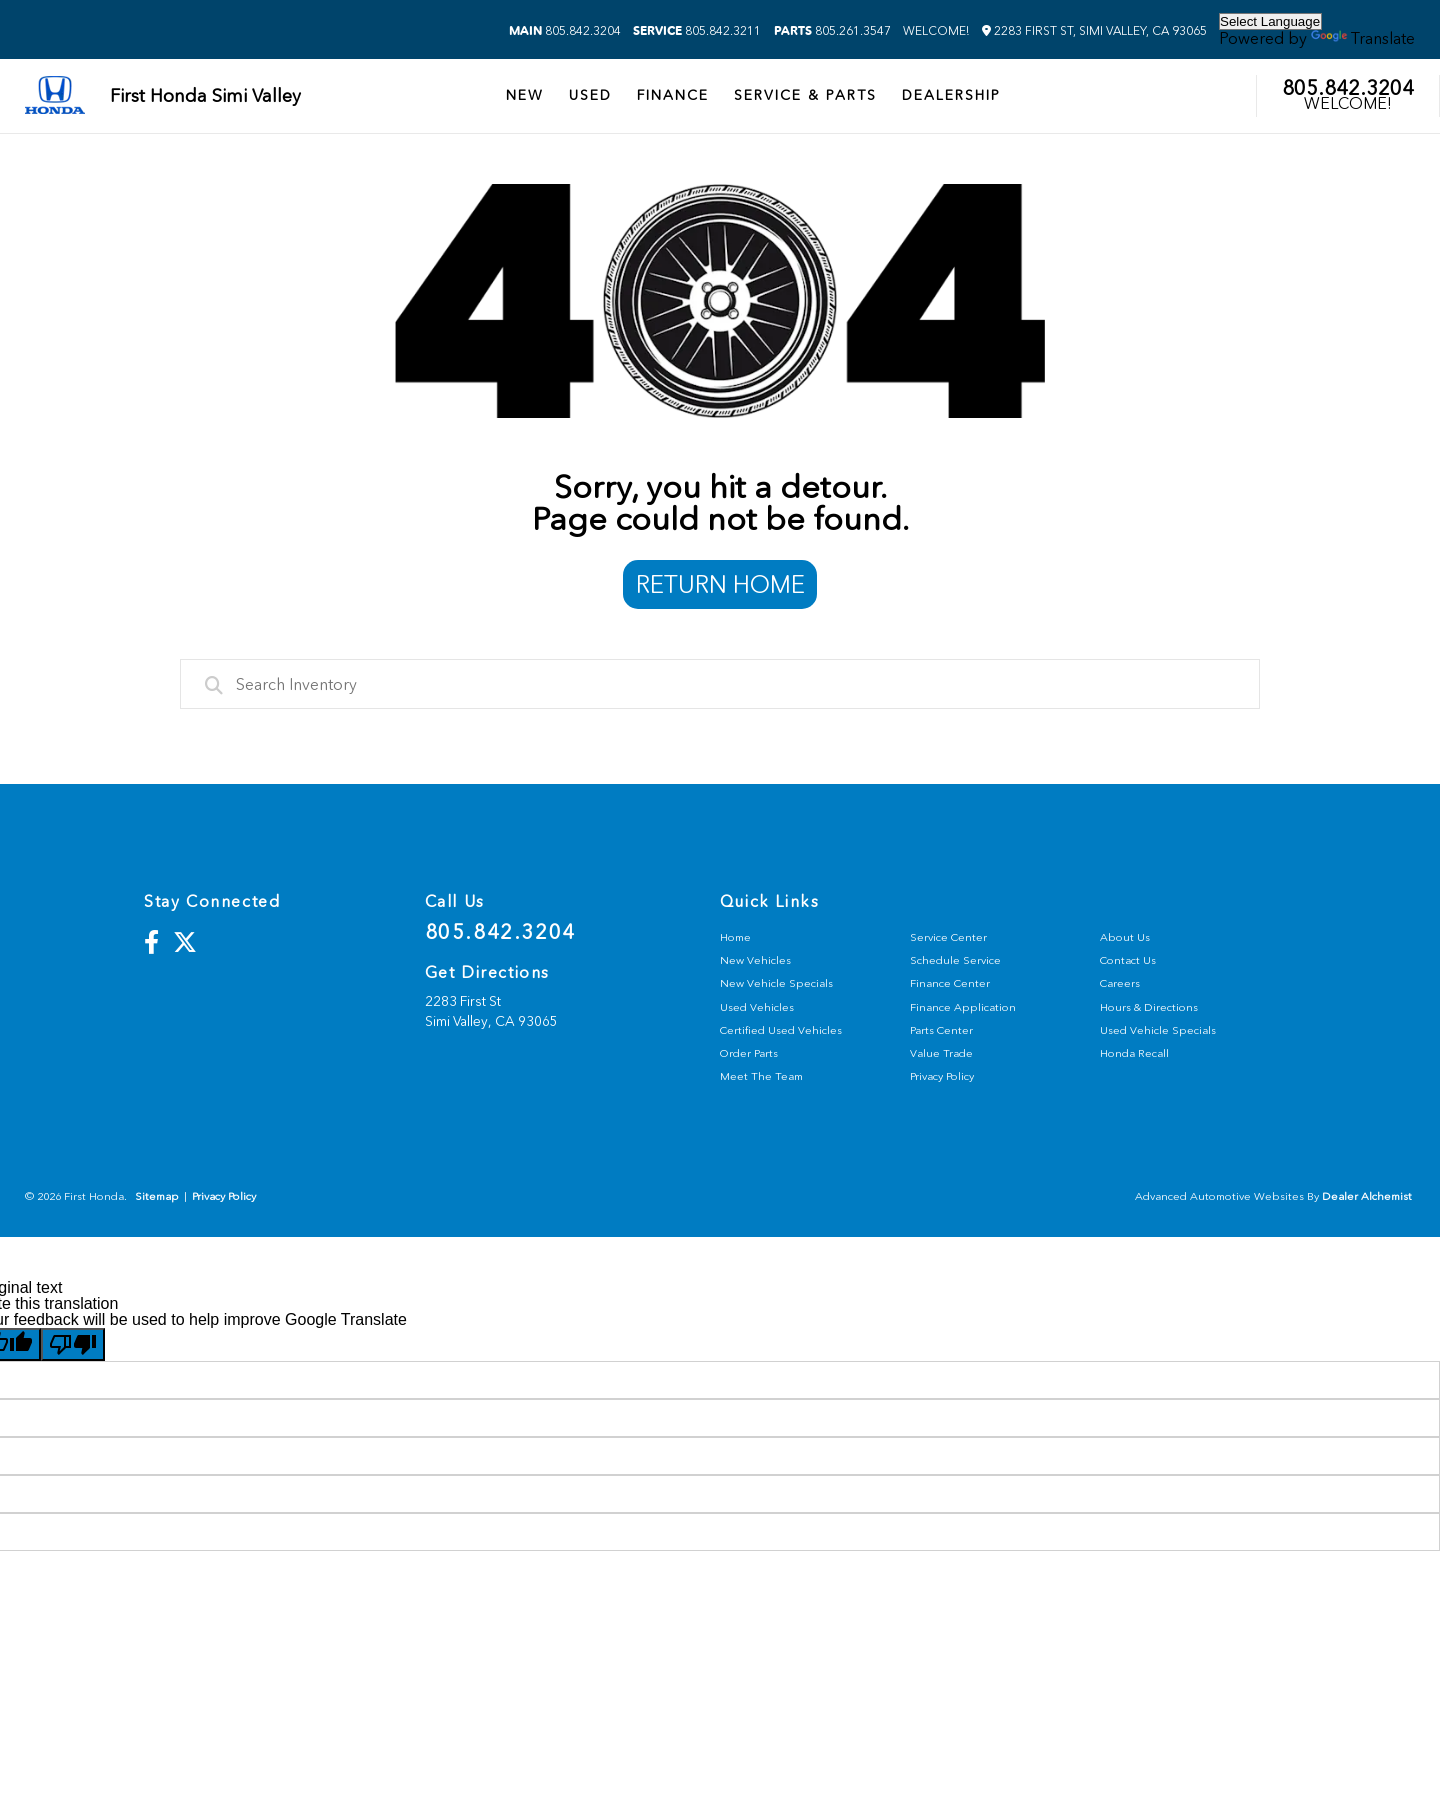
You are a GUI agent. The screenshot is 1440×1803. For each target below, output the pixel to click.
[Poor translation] (73, 1344)
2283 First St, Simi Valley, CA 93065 (1094, 31)
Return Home (720, 584)
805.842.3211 (697, 31)
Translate (1363, 38)
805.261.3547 (832, 31)
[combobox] (720, 684)
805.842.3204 (565, 31)
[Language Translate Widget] (1270, 21)
